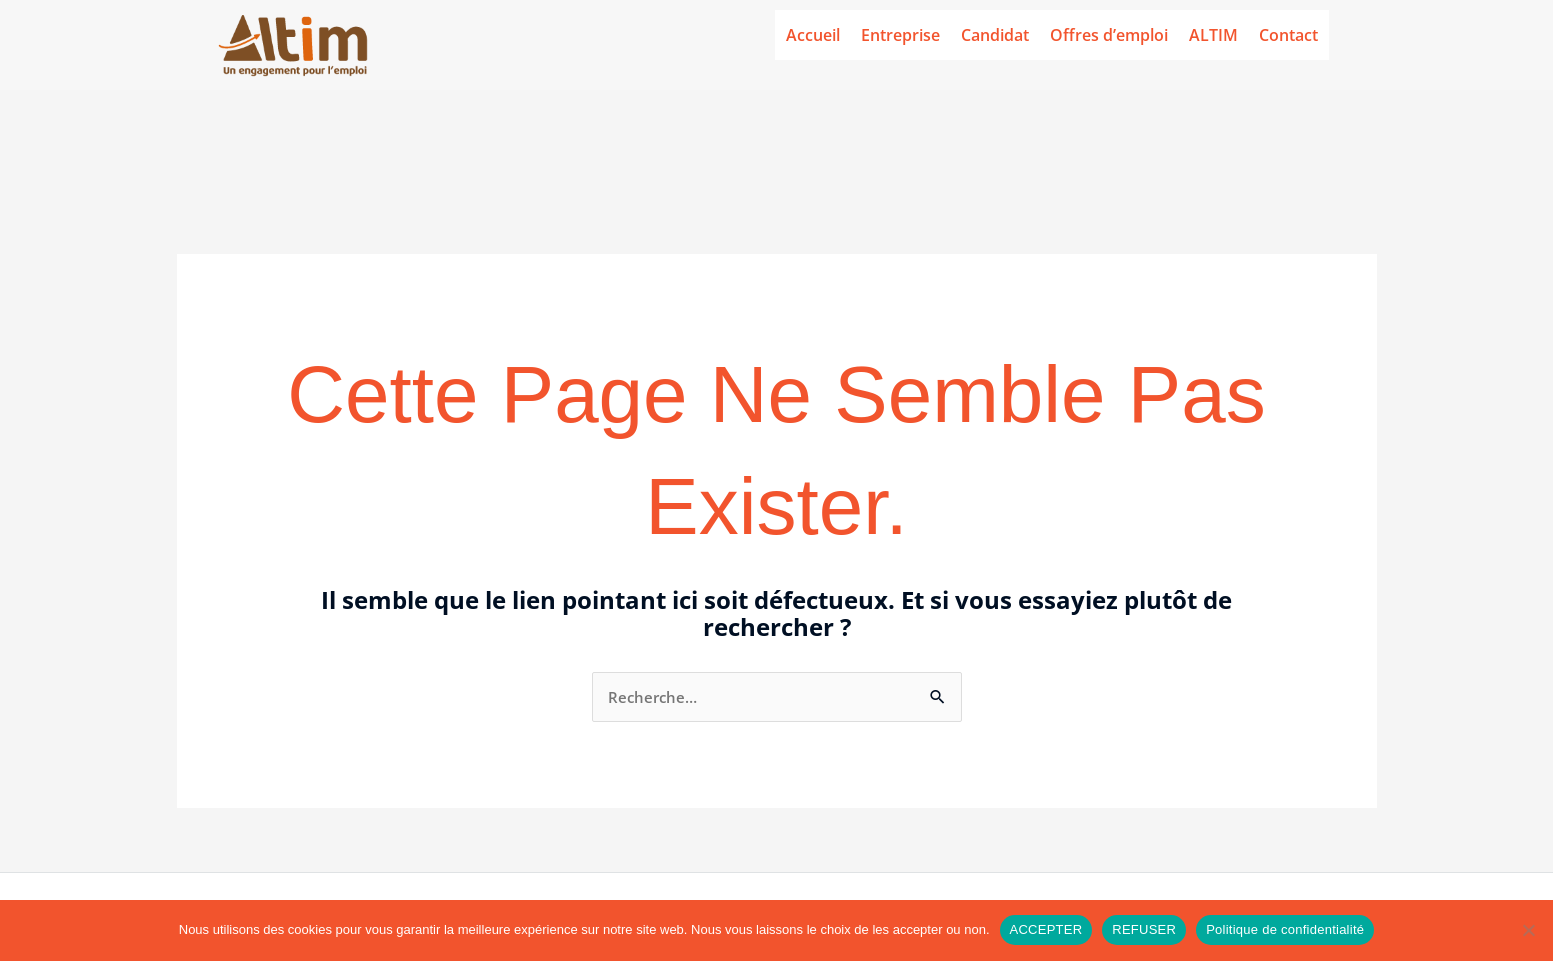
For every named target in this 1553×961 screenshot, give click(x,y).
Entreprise (900, 35)
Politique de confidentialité (1285, 929)
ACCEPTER (1046, 929)
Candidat (995, 35)
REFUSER (1144, 929)
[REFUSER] (1528, 930)
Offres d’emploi (1109, 35)
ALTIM (1213, 35)
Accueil (813, 35)
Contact (1288, 35)
